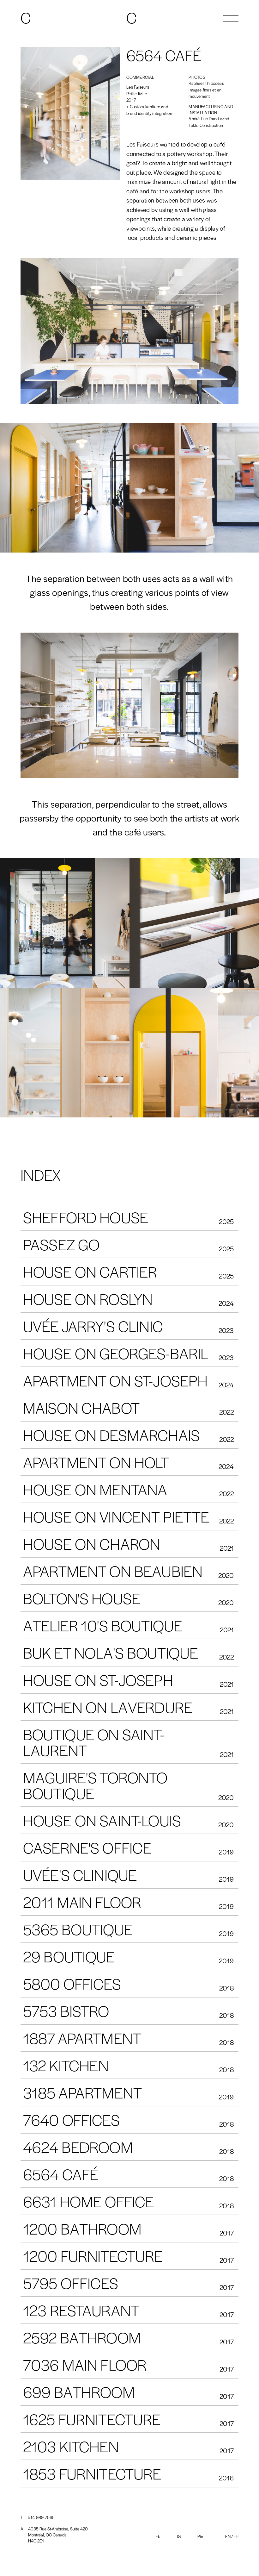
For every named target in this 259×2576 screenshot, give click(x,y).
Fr (236, 2536)
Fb (158, 2536)
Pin (200, 2536)
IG (179, 2536)
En (228, 2536)
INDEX (41, 1174)
